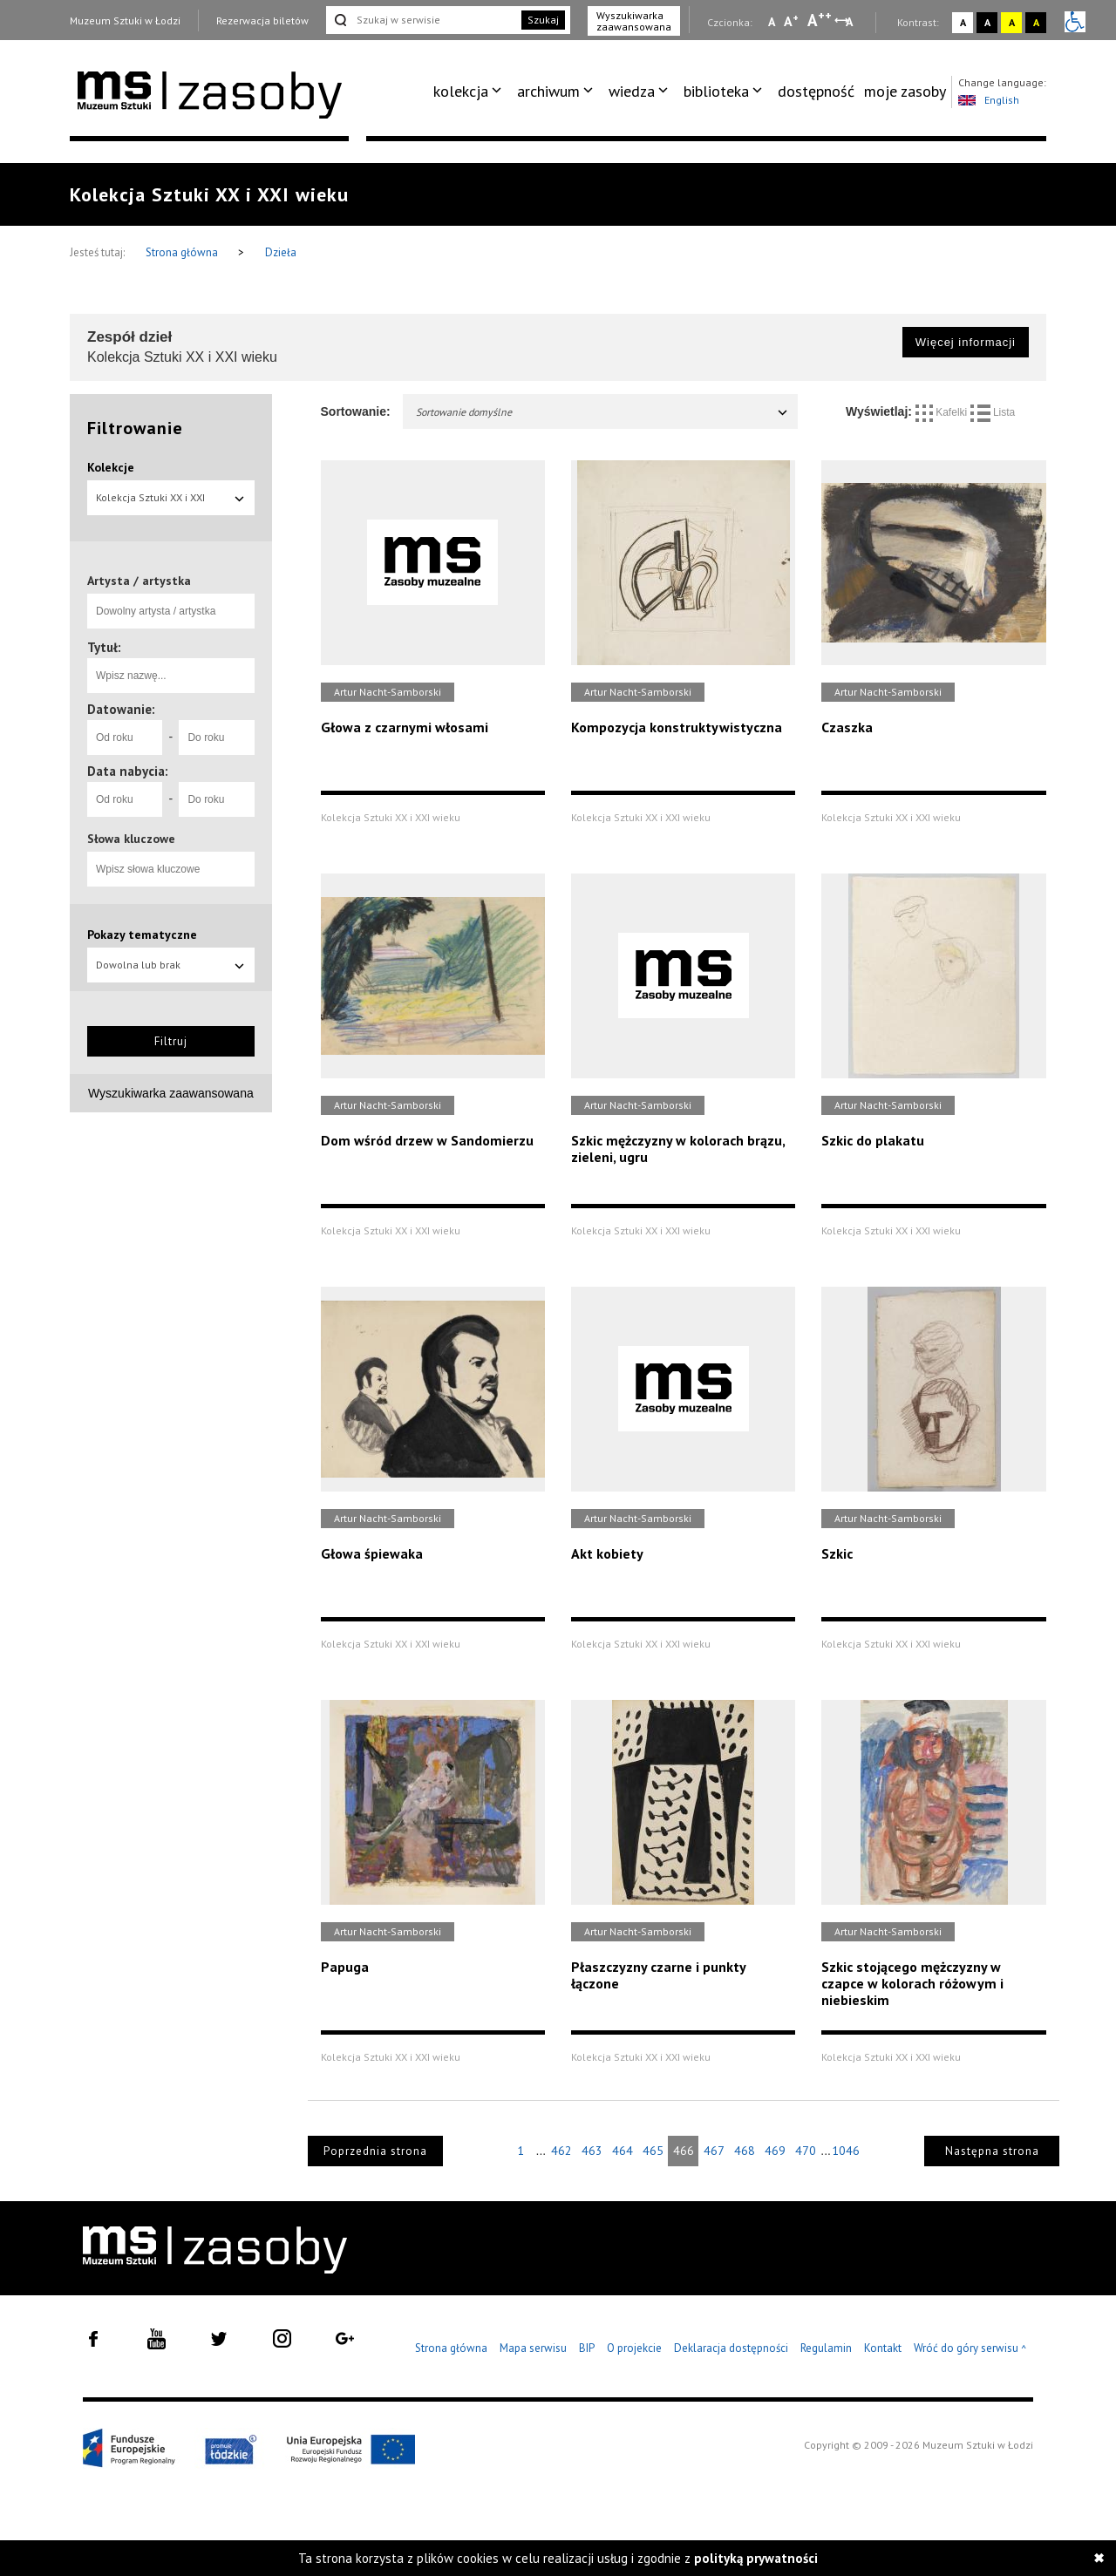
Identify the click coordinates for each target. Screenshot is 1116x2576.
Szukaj (543, 19)
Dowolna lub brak (171, 964)
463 (592, 2150)
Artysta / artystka (139, 580)
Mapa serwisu (533, 2348)
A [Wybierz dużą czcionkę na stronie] (819, 20)
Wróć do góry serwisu (970, 2349)
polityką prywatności (756, 2558)
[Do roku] (216, 737)
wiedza (632, 91)
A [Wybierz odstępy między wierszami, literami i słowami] (850, 22)
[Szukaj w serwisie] (422, 20)
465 (653, 2150)
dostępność (816, 91)
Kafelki (942, 412)
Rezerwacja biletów (262, 20)
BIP (587, 2348)
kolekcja (460, 91)
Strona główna (183, 252)
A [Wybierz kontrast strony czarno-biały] (987, 22)
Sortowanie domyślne (603, 411)
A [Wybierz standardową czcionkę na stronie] (791, 21)
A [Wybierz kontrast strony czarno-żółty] (1036, 22)
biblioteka (716, 91)
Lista (993, 412)
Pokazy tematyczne (142, 934)
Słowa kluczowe (131, 838)
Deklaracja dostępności (731, 2348)
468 (744, 2150)
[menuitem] (470, 91)
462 (561, 2150)
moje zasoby (905, 91)
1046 (846, 2150)
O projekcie (634, 2348)
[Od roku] (124, 737)
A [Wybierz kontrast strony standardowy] (963, 22)
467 (714, 2150)
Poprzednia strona (375, 2151)
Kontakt (883, 2348)
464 (622, 2150)
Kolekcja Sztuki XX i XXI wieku (171, 503)
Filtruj (170, 1041)
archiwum (548, 91)
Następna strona (992, 2151)
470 (805, 2150)
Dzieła (280, 252)
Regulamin (826, 2348)
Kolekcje (110, 467)
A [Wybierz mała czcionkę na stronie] (771, 22)
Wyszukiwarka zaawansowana (633, 21)
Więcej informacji (965, 342)
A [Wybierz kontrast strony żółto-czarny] (1012, 22)
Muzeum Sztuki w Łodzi (125, 20)
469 (775, 2150)
